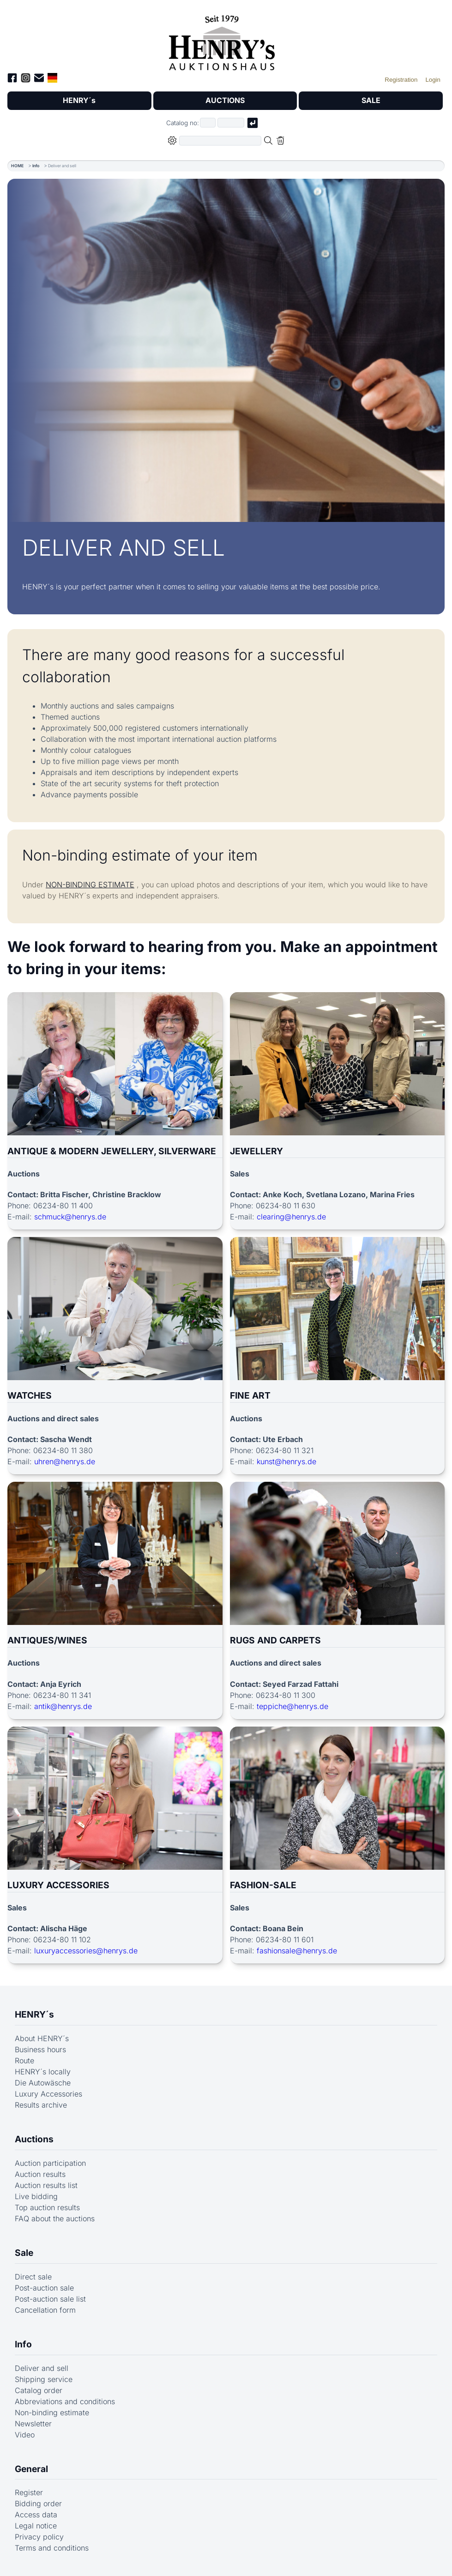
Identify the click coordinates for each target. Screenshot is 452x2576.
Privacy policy (39, 2537)
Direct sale (33, 2276)
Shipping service (43, 2379)
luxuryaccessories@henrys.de (86, 1951)
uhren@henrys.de (64, 1461)
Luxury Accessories (48, 2093)
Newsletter (33, 2423)
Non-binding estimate (52, 2412)
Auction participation (50, 2163)
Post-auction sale (44, 2287)
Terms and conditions (52, 2548)
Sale (24, 2252)
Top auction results (47, 2207)
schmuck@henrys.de (70, 1216)
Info (35, 165)
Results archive (41, 2104)
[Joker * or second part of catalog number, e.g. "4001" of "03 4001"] (230, 123)
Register (29, 2492)
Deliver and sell (41, 2368)
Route (24, 2060)
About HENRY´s (42, 2038)
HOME (17, 165)
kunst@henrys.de (286, 1461)
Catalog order (38, 2390)
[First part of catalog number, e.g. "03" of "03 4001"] (208, 123)
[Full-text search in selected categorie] (220, 140)
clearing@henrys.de (291, 1216)
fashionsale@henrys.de (297, 1951)
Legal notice (36, 2526)
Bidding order (38, 2504)
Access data (36, 2515)
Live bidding (36, 2196)
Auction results (40, 2174)
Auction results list (46, 2185)
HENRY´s (79, 100)
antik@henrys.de (63, 1706)
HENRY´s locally (43, 2071)
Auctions (34, 2139)
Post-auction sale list (50, 2298)
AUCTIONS (225, 100)
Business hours (40, 2049)
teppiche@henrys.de (292, 1706)
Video (25, 2434)
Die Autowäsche (43, 2082)
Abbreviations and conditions (65, 2401)
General (31, 2468)
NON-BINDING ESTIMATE (90, 884)
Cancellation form (45, 2310)
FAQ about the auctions (55, 2218)
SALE (371, 100)
